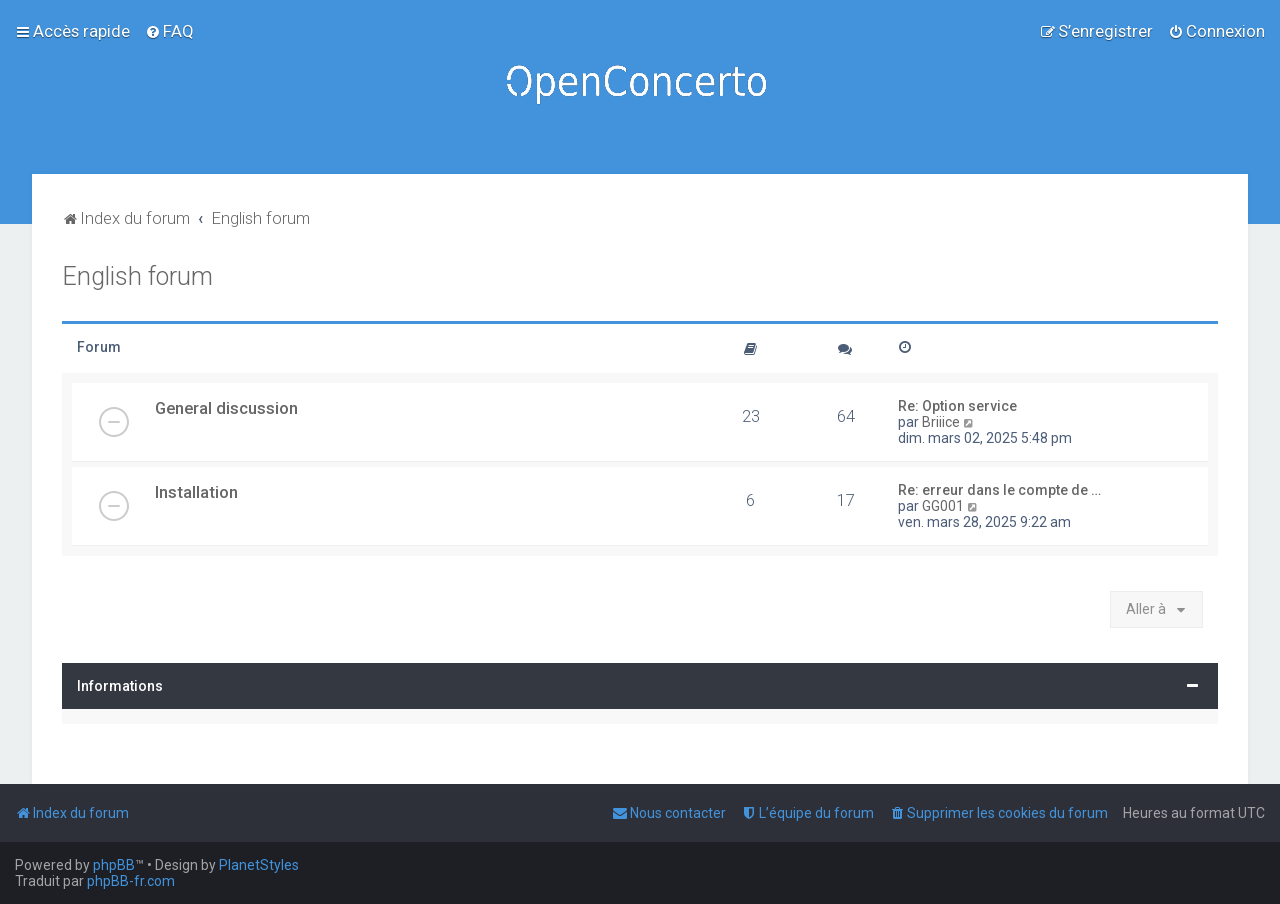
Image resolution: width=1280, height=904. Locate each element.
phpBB (114, 865)
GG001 (943, 506)
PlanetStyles (259, 865)
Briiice (941, 422)
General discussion (226, 408)
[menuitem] (169, 31)
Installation (196, 492)
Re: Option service (957, 406)
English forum (137, 276)
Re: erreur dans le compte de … (999, 490)
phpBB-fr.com (131, 881)
